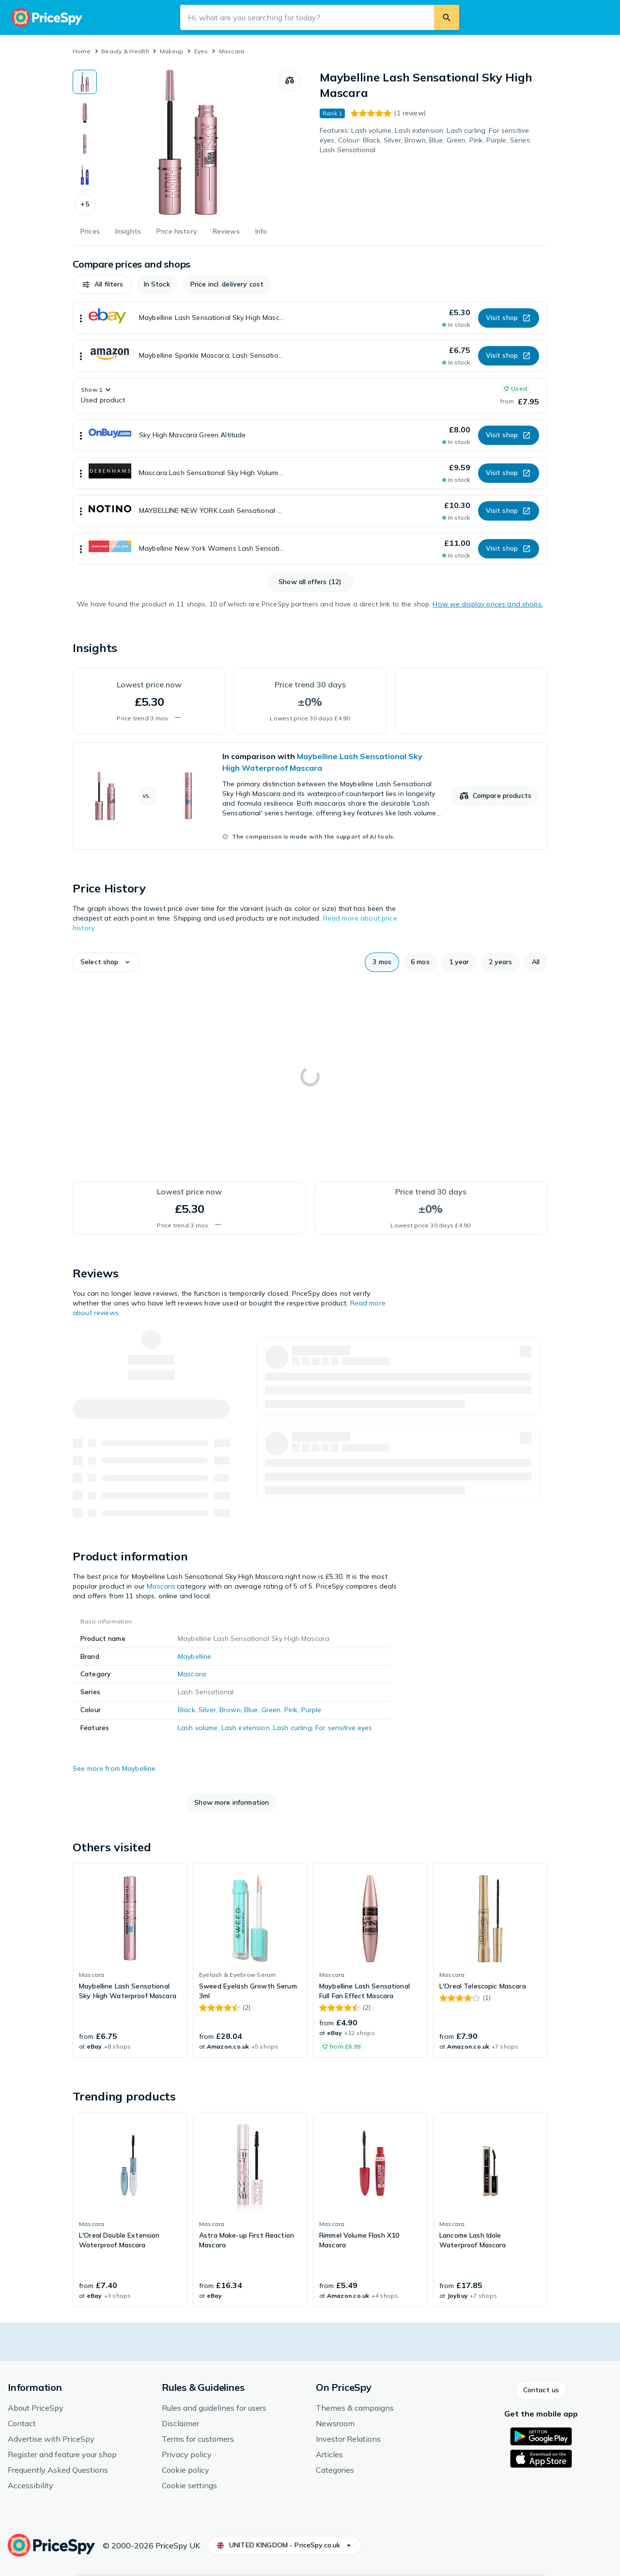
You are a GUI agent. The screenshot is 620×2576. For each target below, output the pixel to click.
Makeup (171, 51)
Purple (311, 1709)
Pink (291, 1709)
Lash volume (198, 1727)
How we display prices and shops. (487, 604)
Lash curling (292, 1727)
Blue (251, 1709)
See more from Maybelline (114, 1768)
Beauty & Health (125, 51)
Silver (207, 1709)
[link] (310, 796)
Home (82, 51)
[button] (84, 204)
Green (271, 1709)
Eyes (201, 51)
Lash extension (245, 1727)
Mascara (232, 51)
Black (186, 1709)
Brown (230, 1709)
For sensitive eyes (343, 1727)
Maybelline (194, 1656)
